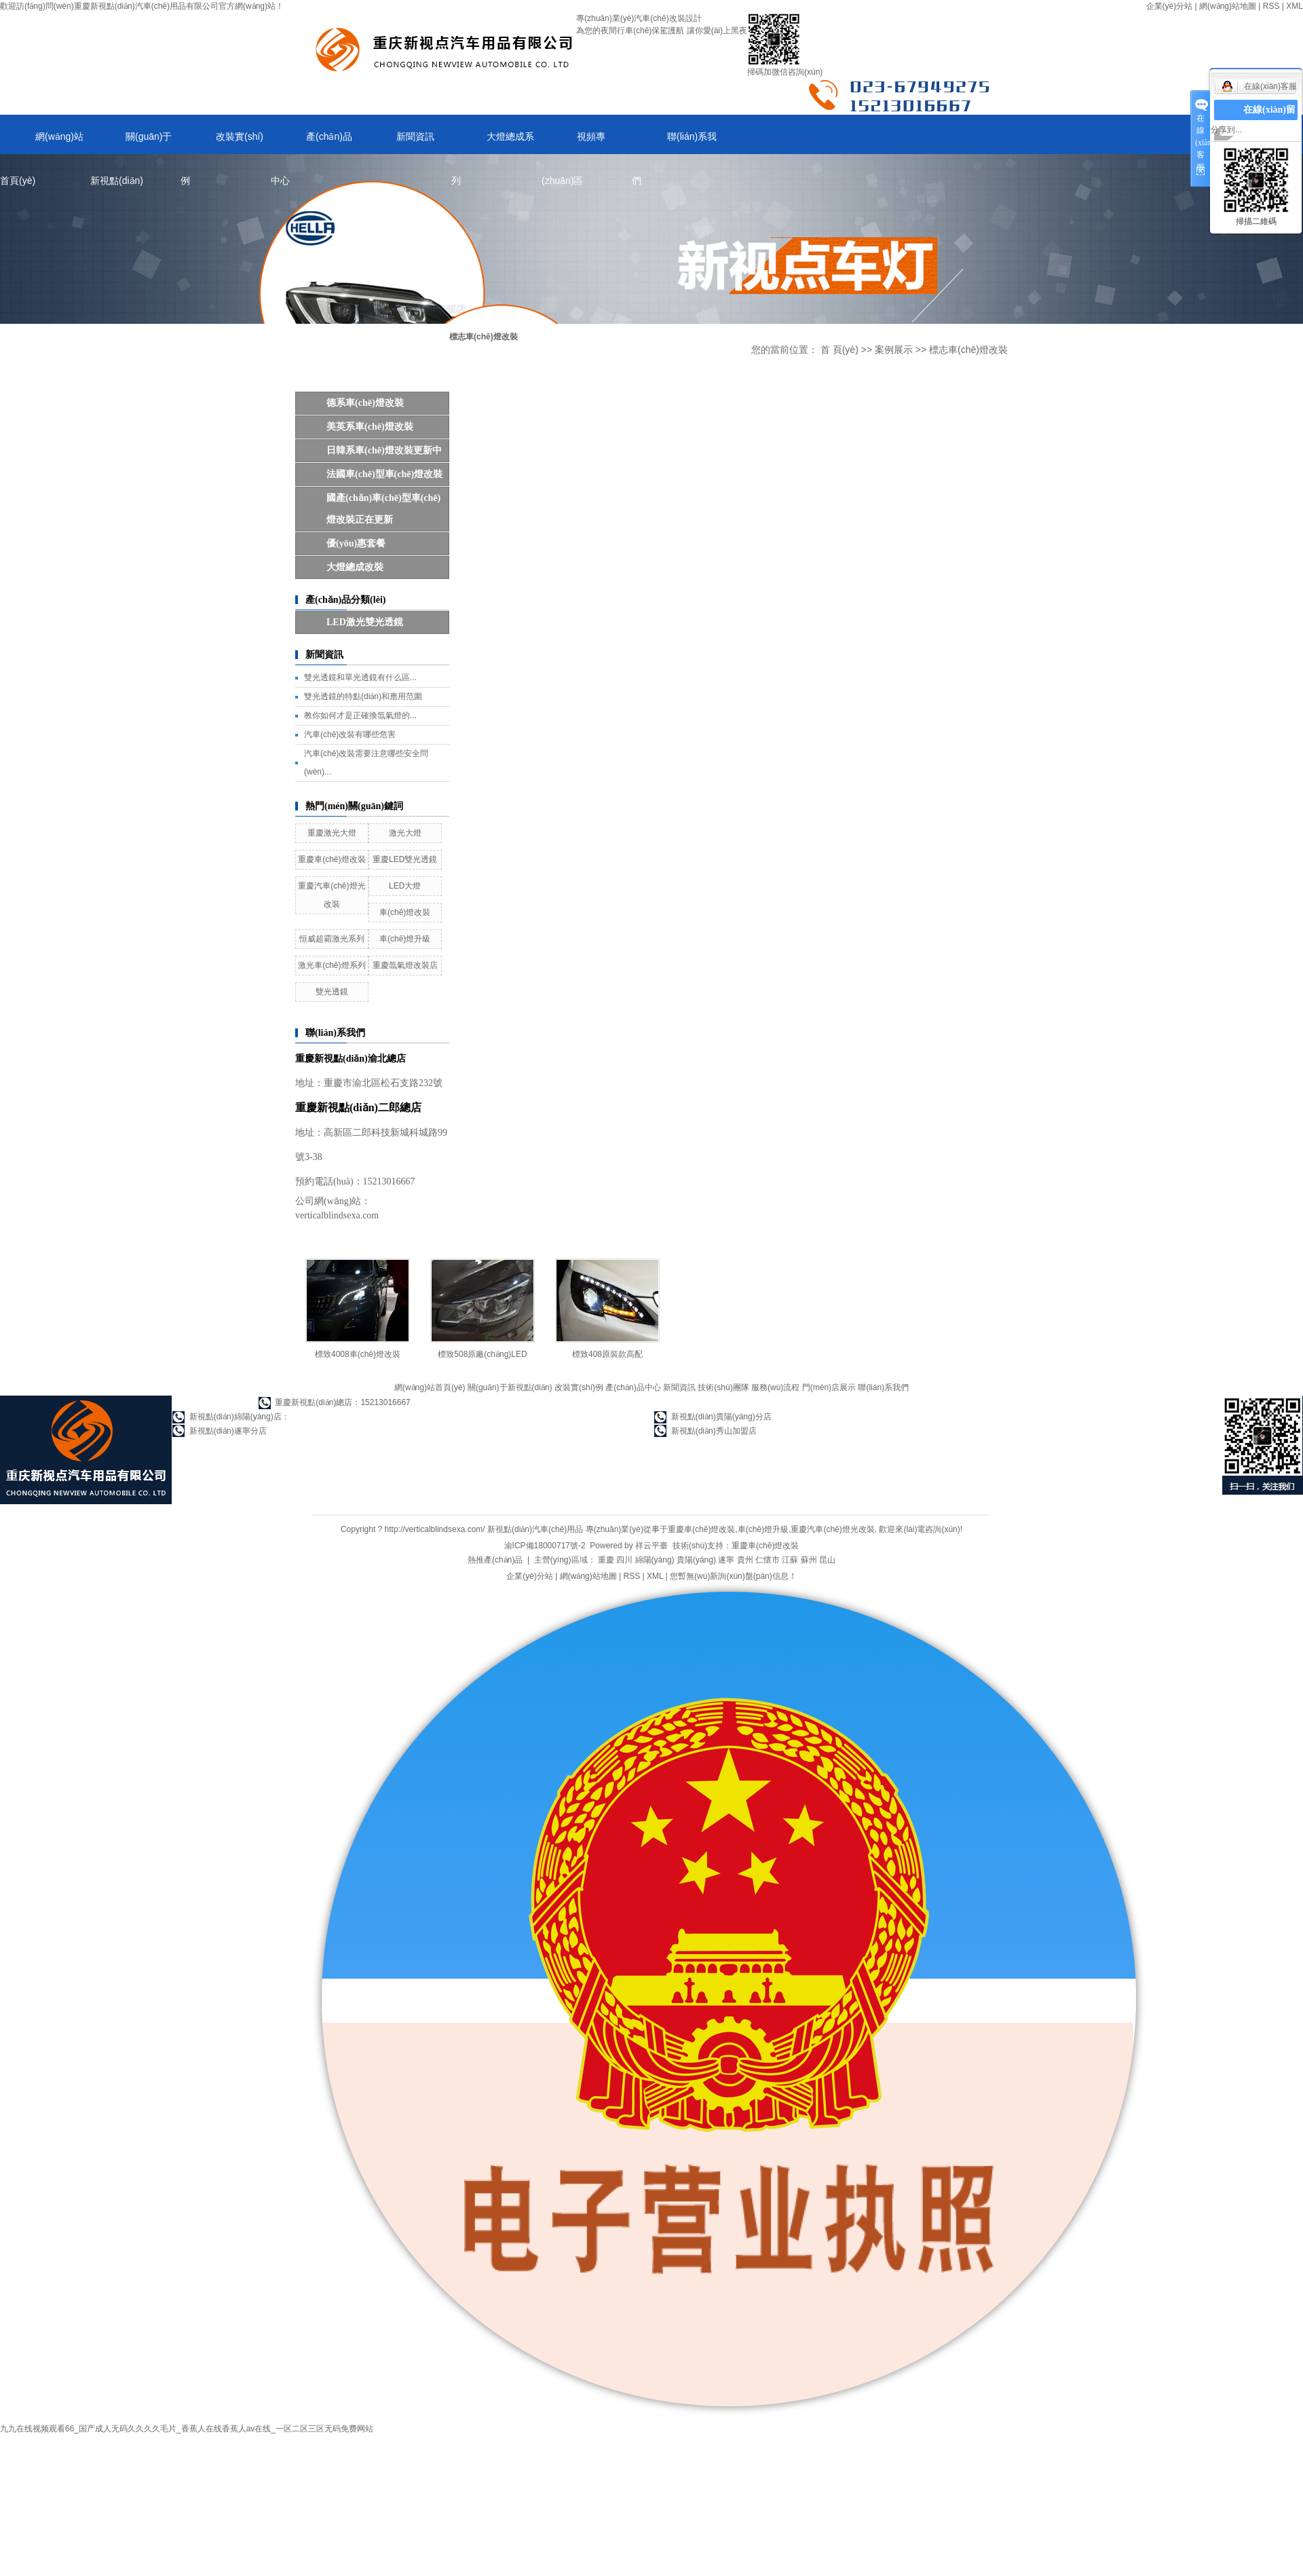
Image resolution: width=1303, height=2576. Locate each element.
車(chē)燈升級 (404, 939)
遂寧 (726, 1560)
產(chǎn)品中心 (311, 142)
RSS (1271, 6)
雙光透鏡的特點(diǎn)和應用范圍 (363, 696)
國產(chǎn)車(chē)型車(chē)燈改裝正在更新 (383, 509)
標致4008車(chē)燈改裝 (357, 1354)
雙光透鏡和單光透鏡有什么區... (360, 677)
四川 (624, 1560)
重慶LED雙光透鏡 (405, 859)
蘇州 (809, 1560)
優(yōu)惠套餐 (355, 543)
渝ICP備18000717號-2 (545, 1545)
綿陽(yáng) (655, 1560)
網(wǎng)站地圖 (1227, 6)
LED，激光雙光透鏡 (364, 622)
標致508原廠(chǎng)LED (482, 1354)
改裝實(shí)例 (222, 142)
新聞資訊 (415, 136)
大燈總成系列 (492, 142)
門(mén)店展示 (829, 1387)
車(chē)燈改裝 (404, 912)
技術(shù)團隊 (723, 1387)
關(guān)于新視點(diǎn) (131, 142)
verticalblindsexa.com (337, 1215)
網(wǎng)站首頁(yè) (41, 142)
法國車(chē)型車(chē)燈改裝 (384, 474)
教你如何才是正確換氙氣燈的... (360, 715)
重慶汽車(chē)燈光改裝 (832, 1529)
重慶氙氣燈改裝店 (405, 965)
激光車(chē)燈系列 (331, 965)
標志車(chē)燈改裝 (968, 349)
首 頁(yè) (839, 349)
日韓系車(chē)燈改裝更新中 (384, 450)
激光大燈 (405, 833)
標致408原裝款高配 (607, 1354)
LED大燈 (405, 886)
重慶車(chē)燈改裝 (331, 859)
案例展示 (894, 349)
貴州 (745, 1560)
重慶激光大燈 (331, 833)
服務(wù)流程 (775, 1387)
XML (1294, 6)
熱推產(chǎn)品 (495, 1560)
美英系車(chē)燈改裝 (369, 427)
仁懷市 (767, 1560)
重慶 (606, 1560)
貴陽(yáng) (696, 1560)
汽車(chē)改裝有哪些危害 (350, 734)
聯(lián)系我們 (674, 142)
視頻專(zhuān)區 (573, 142)
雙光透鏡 (332, 991)
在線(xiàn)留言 (1269, 120)
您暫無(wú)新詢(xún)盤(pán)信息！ (733, 1576)
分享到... (1226, 129)
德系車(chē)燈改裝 (365, 403)
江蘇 (790, 1560)
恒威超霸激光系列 (331, 939)
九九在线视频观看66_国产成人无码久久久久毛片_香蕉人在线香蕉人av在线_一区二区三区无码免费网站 (186, 2428)
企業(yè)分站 (1169, 6)
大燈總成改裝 (354, 567)
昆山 (827, 1560)
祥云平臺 (651, 1545)
